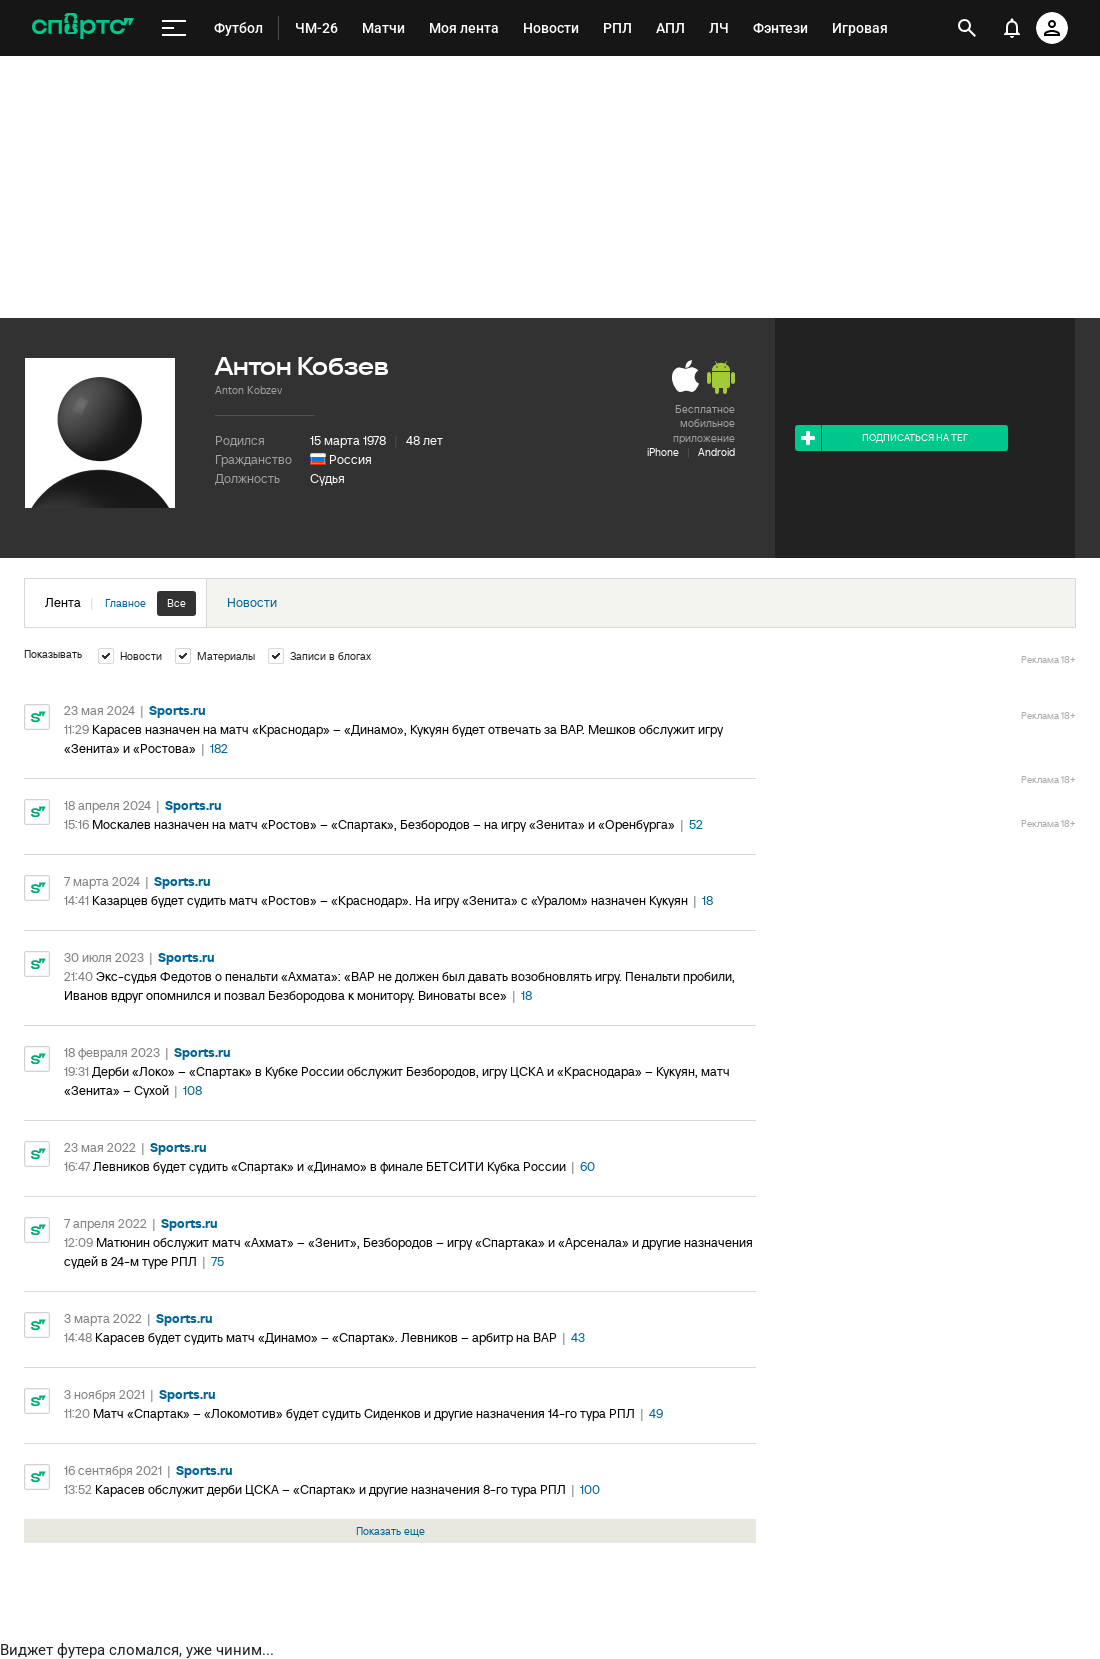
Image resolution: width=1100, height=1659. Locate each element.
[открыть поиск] (967, 28)
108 (192, 1090)
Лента (120, 603)
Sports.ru (177, 710)
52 (696, 824)
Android (716, 452)
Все (176, 603)
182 (219, 748)
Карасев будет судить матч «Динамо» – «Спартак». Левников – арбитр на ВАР (326, 1337)
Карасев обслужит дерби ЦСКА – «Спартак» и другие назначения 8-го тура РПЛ (330, 1489)
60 (587, 1166)
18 (707, 900)
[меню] (174, 28)
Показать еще (390, 1531)
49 (656, 1413)
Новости (252, 602)
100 (590, 1489)
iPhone (663, 452)
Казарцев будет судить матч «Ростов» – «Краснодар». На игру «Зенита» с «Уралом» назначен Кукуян (390, 900)
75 (217, 1261)
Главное (125, 603)
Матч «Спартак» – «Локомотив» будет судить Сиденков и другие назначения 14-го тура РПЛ (364, 1413)
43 (578, 1337)
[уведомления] (1012, 28)
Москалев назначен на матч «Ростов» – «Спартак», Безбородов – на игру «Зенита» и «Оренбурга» (383, 824)
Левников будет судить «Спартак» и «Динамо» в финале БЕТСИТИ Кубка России (329, 1166)
